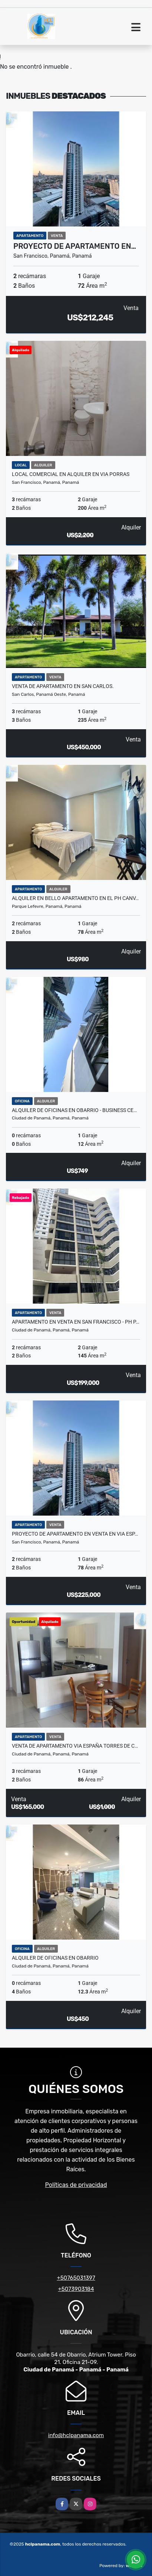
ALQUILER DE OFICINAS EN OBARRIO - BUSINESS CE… (74, 1110)
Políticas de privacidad (76, 2184)
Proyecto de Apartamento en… (74, 246)
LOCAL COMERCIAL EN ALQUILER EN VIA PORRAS (70, 474)
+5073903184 (76, 2289)
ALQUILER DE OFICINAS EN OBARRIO (55, 1958)
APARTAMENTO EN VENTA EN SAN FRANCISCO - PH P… (75, 1322)
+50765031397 (76, 2278)
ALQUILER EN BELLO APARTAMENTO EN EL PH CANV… (75, 898)
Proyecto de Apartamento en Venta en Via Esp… (75, 1534)
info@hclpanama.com (76, 2435)
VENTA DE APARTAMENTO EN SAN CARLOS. (63, 686)
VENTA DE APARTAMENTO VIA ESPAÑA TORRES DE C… (75, 1746)
